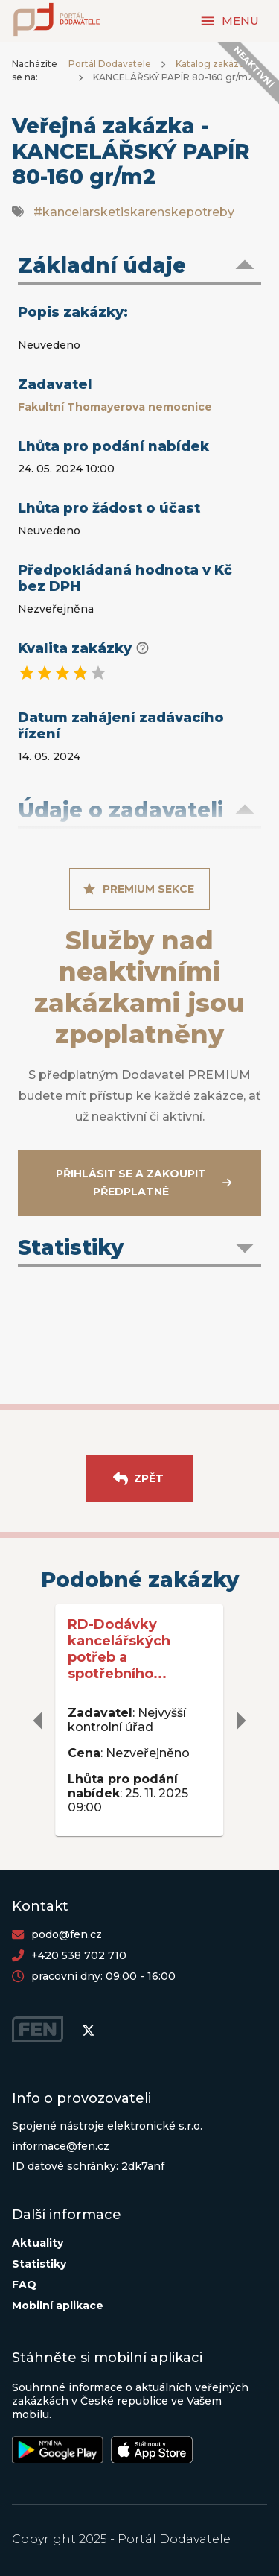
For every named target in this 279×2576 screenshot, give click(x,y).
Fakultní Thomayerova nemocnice (115, 407)
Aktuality (37, 2243)
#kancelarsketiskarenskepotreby (133, 212)
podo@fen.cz (66, 1934)
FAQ (24, 2284)
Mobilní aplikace (57, 2305)
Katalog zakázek (213, 63)
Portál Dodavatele (109, 63)
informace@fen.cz (60, 2146)
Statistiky (39, 2263)
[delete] (38, 1720)
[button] (139, 267)
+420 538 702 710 (78, 1955)
